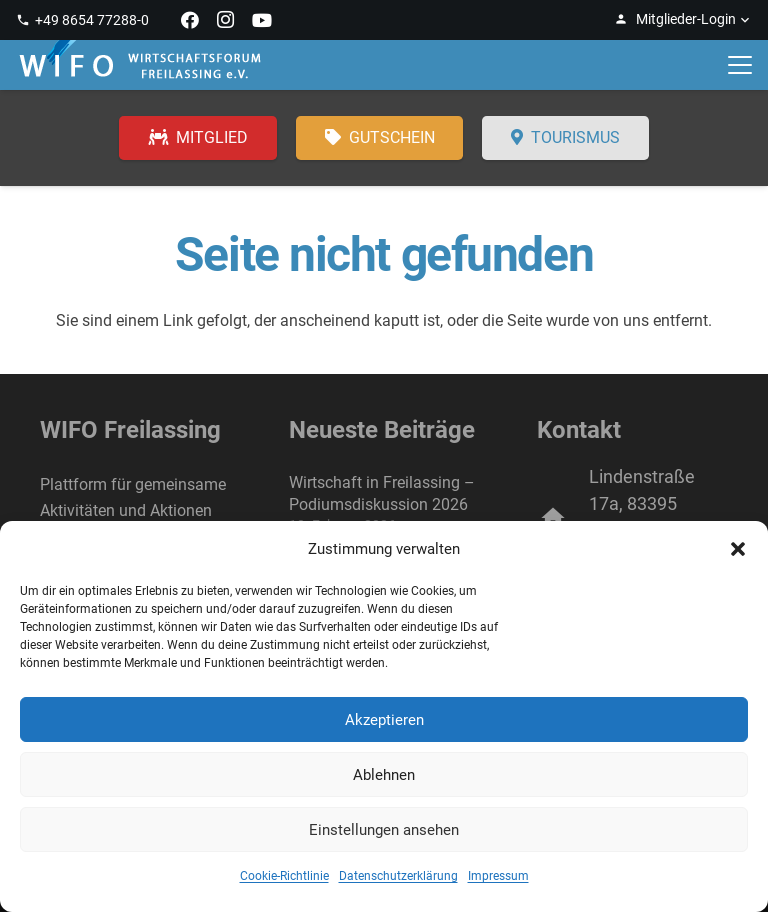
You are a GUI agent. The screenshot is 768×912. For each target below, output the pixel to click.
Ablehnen (384, 775)
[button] (738, 549)
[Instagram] (226, 20)
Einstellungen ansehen (384, 830)
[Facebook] (190, 20)
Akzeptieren (384, 720)
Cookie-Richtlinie (284, 876)
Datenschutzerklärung (398, 876)
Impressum (498, 876)
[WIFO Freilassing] (140, 65)
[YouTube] (262, 20)
